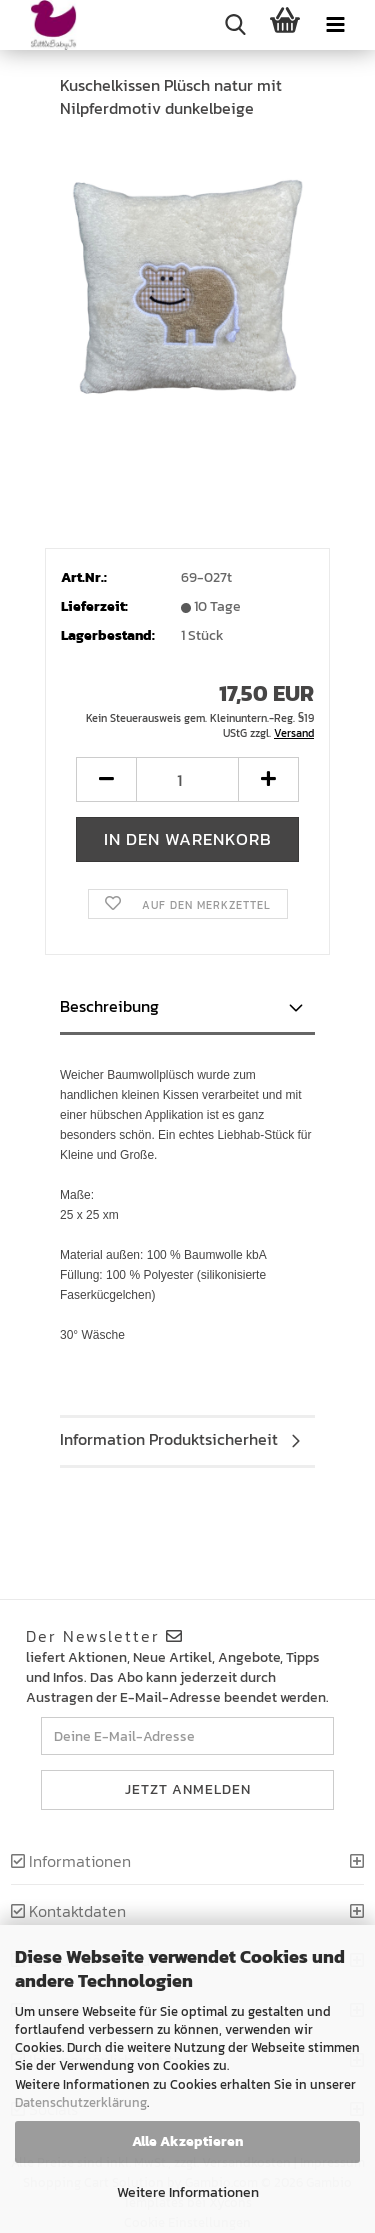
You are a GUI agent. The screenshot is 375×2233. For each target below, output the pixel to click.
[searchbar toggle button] (235, 25)
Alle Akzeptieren (187, 2141)
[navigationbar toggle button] (335, 25)
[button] (106, 779)
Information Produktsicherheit (169, 1439)
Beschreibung (109, 1006)
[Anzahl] (187, 779)
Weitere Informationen (188, 2192)
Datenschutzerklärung (81, 2102)
